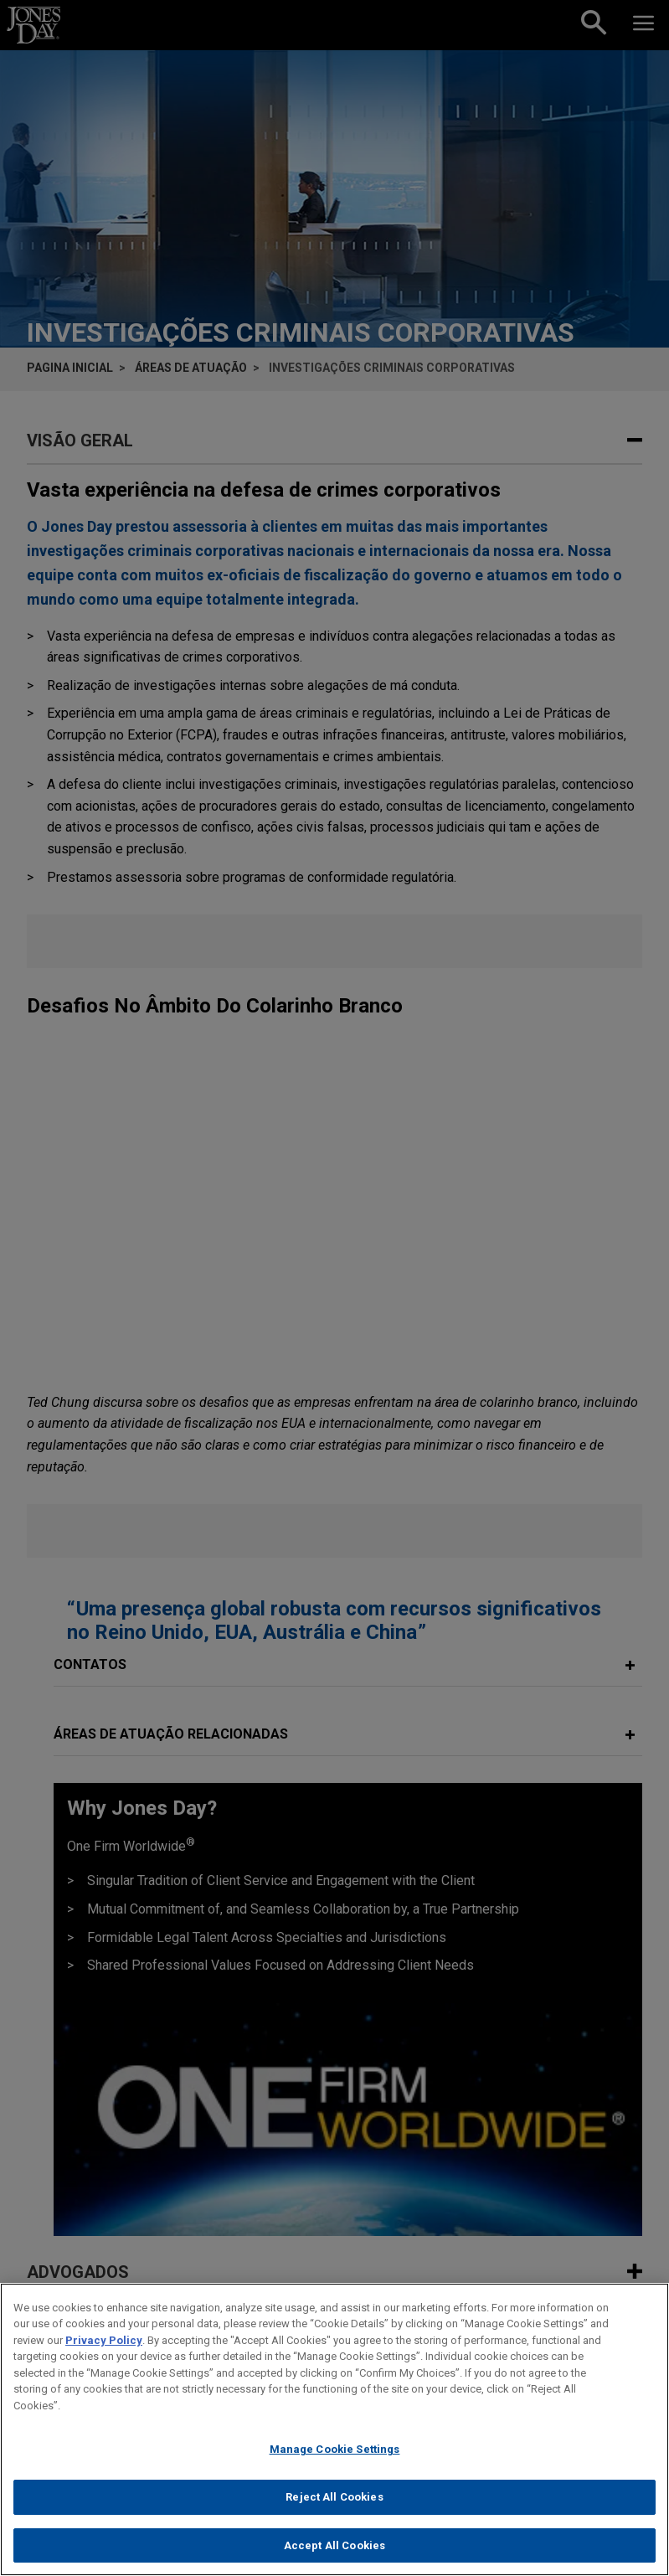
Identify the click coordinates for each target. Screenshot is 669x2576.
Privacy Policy (103, 2358)
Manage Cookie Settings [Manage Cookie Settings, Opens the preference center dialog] (335, 2466)
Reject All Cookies (334, 2514)
